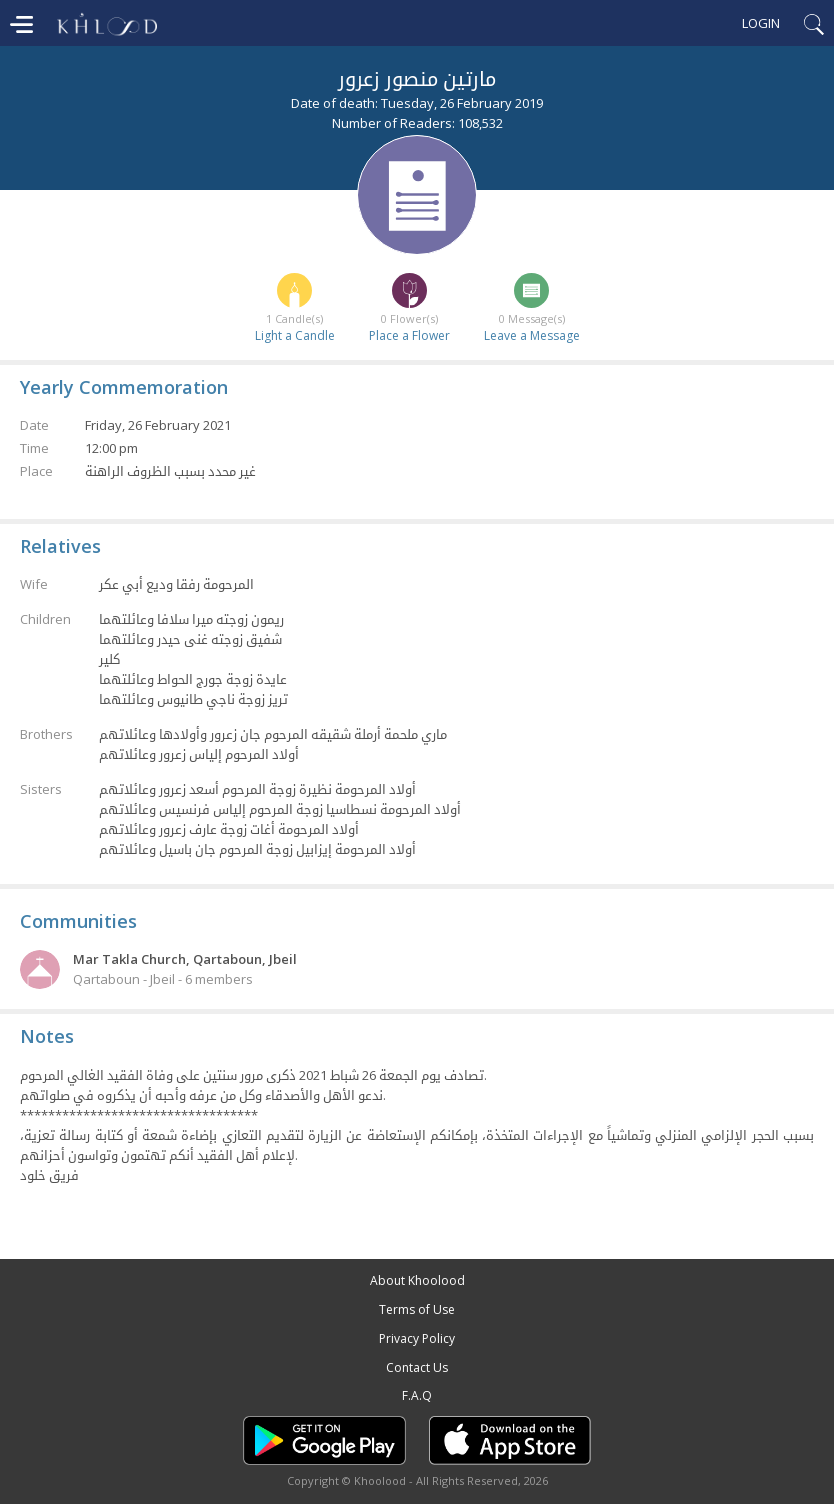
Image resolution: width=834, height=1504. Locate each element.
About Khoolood (417, 1280)
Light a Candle (295, 335)
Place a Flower (409, 335)
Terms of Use (417, 1309)
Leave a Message (532, 335)
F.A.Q (417, 1395)
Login (761, 23)
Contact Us (417, 1367)
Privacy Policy (417, 1338)
